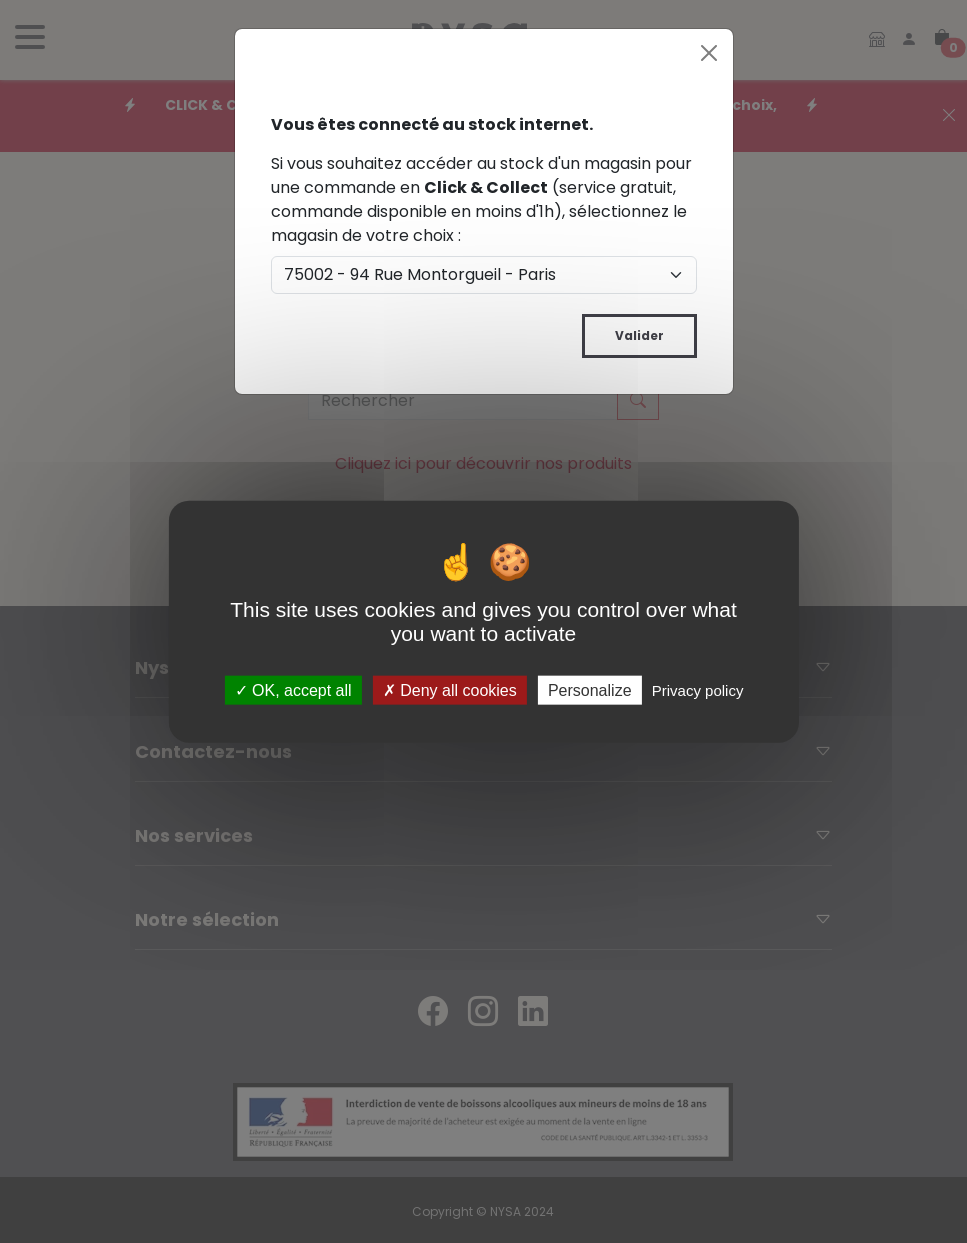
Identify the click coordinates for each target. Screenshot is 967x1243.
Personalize (590, 690)
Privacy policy (698, 690)
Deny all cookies (450, 690)
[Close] (709, 53)
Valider (639, 335)
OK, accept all (293, 690)
